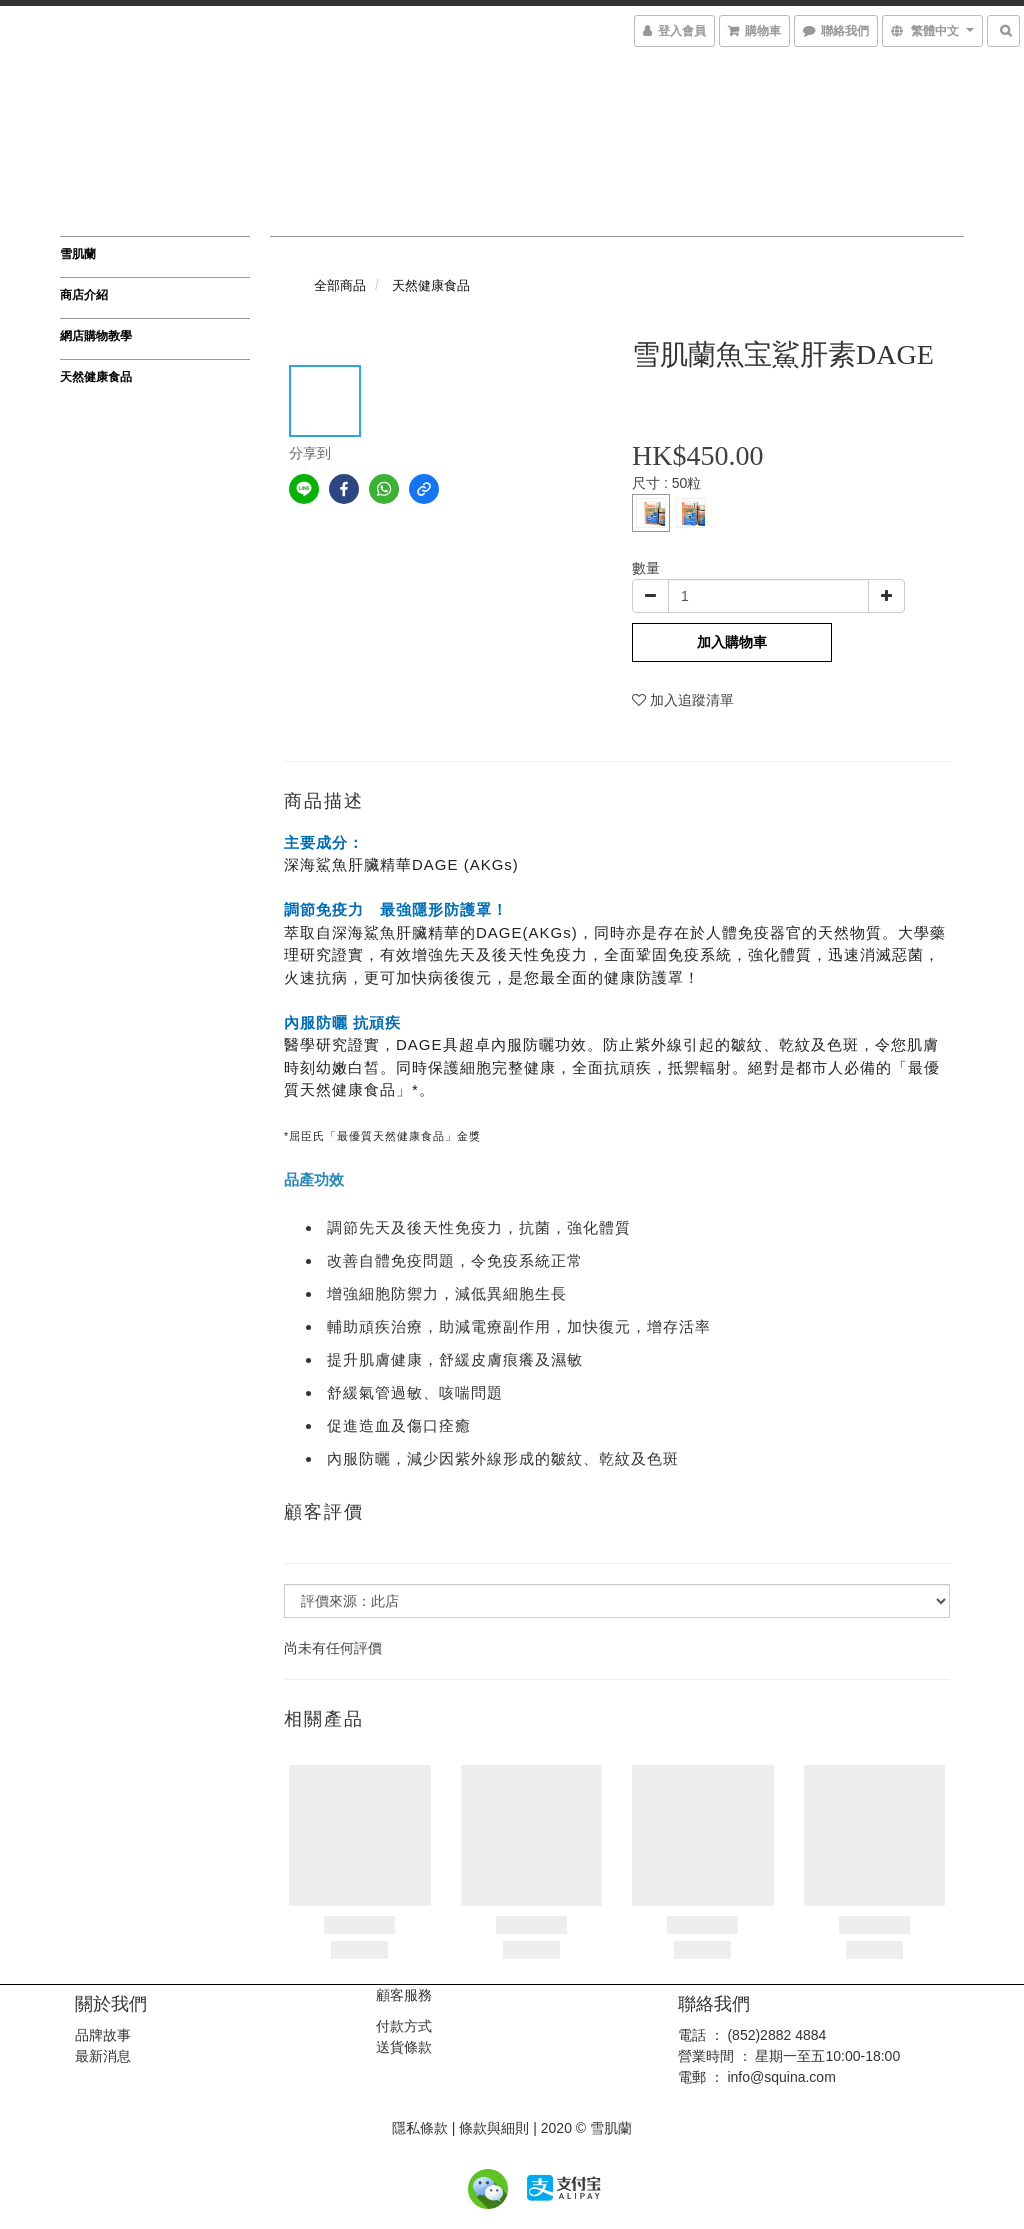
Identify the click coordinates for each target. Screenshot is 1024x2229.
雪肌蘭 (78, 254)
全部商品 (340, 285)
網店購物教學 (96, 336)
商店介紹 (84, 295)
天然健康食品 (96, 377)
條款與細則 (494, 2128)
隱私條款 (420, 2128)
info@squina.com (781, 2077)
